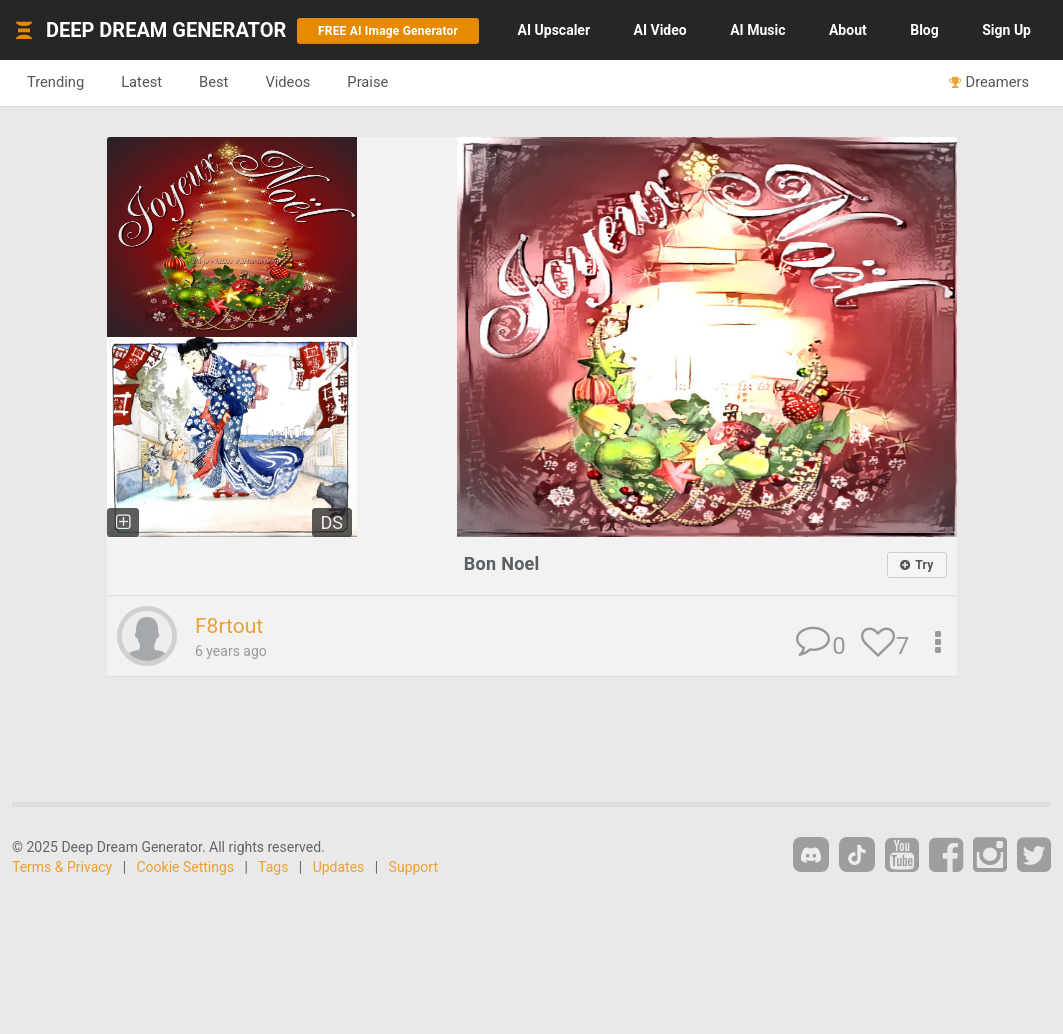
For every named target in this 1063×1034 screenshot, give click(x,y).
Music (757, 30)
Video (660, 30)
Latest (141, 82)
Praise (367, 82)
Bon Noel (502, 563)
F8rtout (229, 626)
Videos (287, 82)
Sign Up (1006, 30)
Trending (55, 82)
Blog (924, 30)
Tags (273, 867)
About (848, 30)
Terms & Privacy (62, 867)
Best (213, 82)
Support (413, 867)
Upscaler (554, 30)
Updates (339, 867)
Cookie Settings (186, 867)
